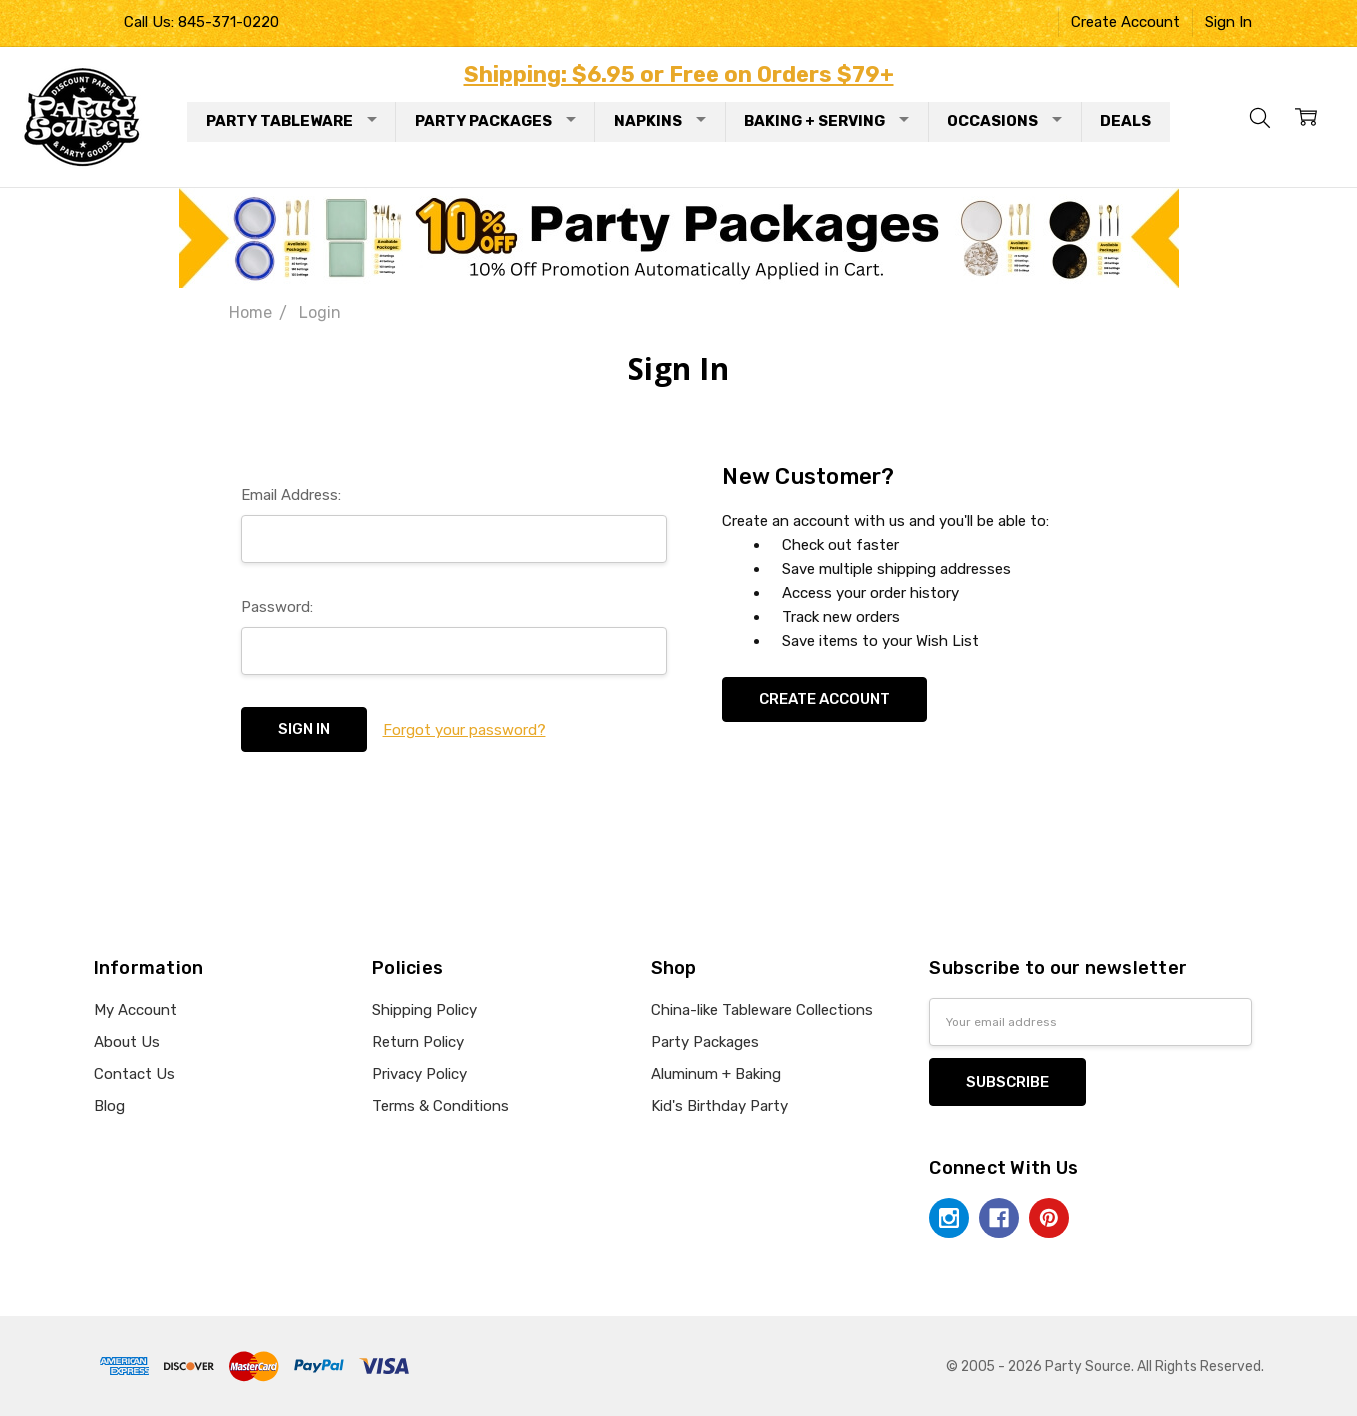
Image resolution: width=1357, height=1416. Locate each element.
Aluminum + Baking (716, 1074)
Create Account (1125, 22)
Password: (277, 607)
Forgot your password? (464, 730)
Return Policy (418, 1042)
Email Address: (291, 495)
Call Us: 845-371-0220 (201, 22)
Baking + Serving (826, 121)
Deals (1125, 121)
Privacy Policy (419, 1074)
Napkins (660, 121)
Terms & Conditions (440, 1106)
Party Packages (495, 121)
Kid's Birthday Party (719, 1106)
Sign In (1228, 22)
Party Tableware (291, 121)
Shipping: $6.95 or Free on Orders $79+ (679, 74)
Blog (109, 1106)
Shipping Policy (424, 1010)
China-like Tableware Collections (762, 1010)
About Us (127, 1042)
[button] (679, 238)
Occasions (1004, 121)
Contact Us (134, 1074)
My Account (135, 1010)
